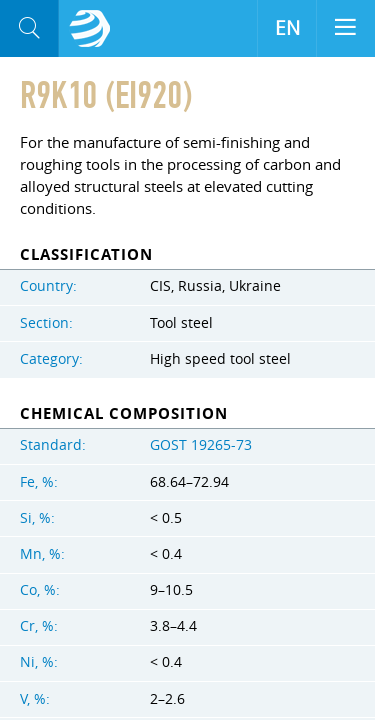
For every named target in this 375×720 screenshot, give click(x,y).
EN (287, 28)
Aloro (90, 29)
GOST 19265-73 (201, 445)
